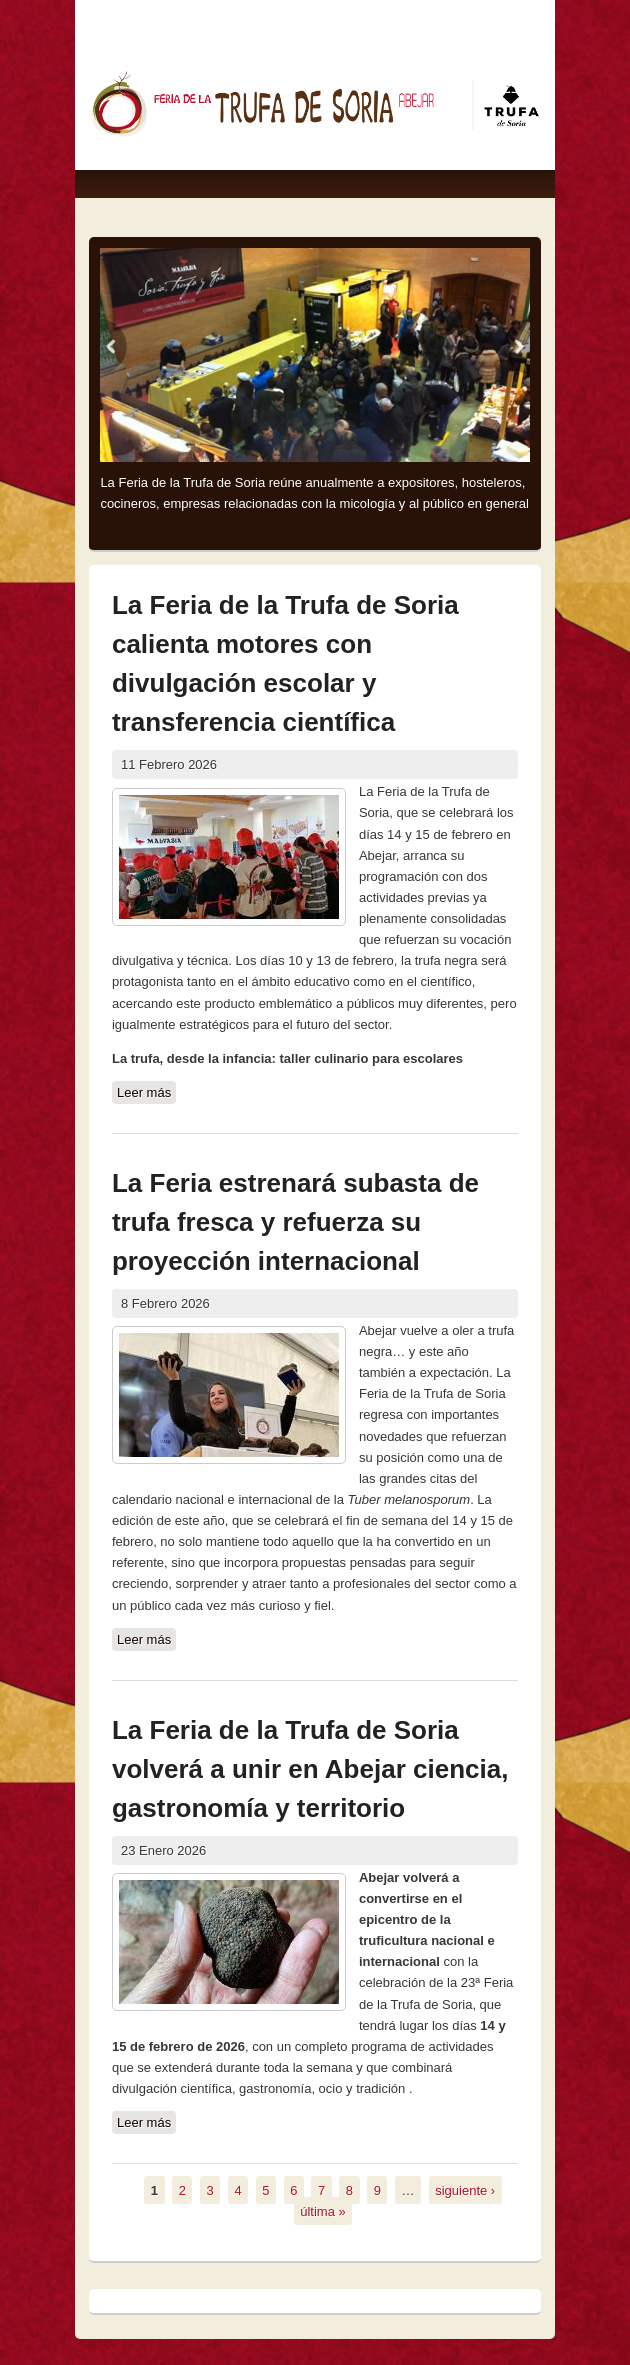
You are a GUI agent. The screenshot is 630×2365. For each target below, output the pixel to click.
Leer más (146, 1093)
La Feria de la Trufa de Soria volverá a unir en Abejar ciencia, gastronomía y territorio (310, 1769)
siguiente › (465, 2189)
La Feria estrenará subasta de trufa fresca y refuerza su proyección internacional (295, 1222)
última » (323, 2210)
